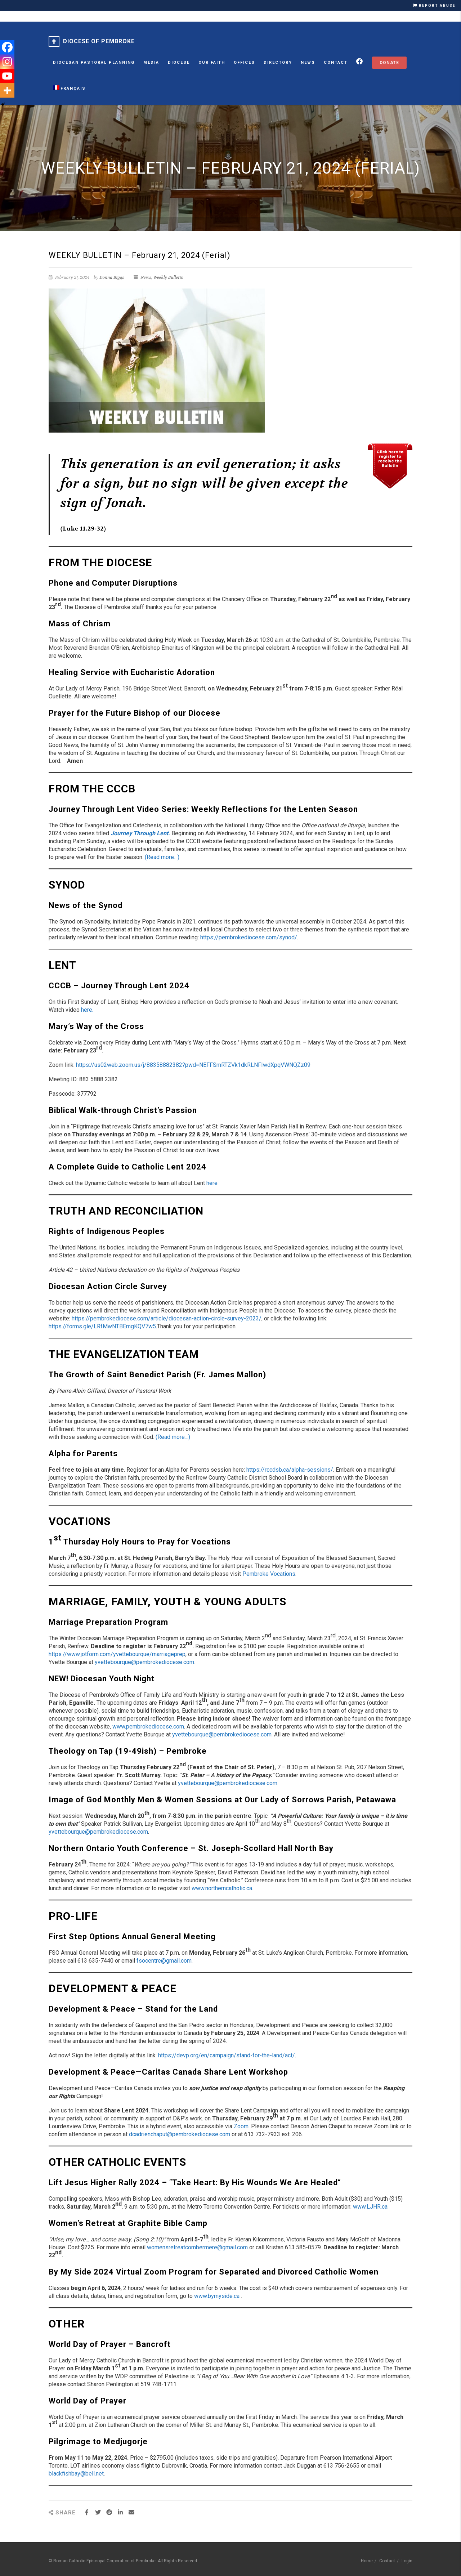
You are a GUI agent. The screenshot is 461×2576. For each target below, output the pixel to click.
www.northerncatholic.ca (222, 1888)
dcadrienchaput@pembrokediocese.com (179, 2134)
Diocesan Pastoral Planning (94, 62)
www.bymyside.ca (217, 2296)
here (212, 1183)
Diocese (179, 62)
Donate (389, 62)
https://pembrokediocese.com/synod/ (248, 937)
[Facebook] (7, 47)
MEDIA (151, 62)
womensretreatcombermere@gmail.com (197, 2247)
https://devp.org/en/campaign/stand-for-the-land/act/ (226, 2055)
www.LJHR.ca (370, 2206)
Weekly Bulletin (168, 277)
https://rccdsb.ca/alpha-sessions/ (289, 1469)
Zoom (241, 2126)
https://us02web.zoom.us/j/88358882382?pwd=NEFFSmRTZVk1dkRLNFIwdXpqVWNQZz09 (193, 1064)
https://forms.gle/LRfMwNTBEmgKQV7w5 (102, 1326)
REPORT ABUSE (434, 6)
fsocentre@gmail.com (164, 1960)
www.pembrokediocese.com (148, 1726)
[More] (7, 90)
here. (87, 1009)
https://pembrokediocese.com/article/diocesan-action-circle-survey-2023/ (166, 1318)
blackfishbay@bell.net (76, 2473)
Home (367, 2560)
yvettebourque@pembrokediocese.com (144, 1662)
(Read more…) (162, 857)
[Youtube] (7, 76)
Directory (278, 62)
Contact (336, 62)
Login (407, 2560)
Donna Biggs (111, 277)
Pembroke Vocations (268, 1573)
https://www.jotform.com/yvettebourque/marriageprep (117, 1654)
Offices (244, 62)
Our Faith (211, 62)
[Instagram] (7, 61)
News (308, 62)
